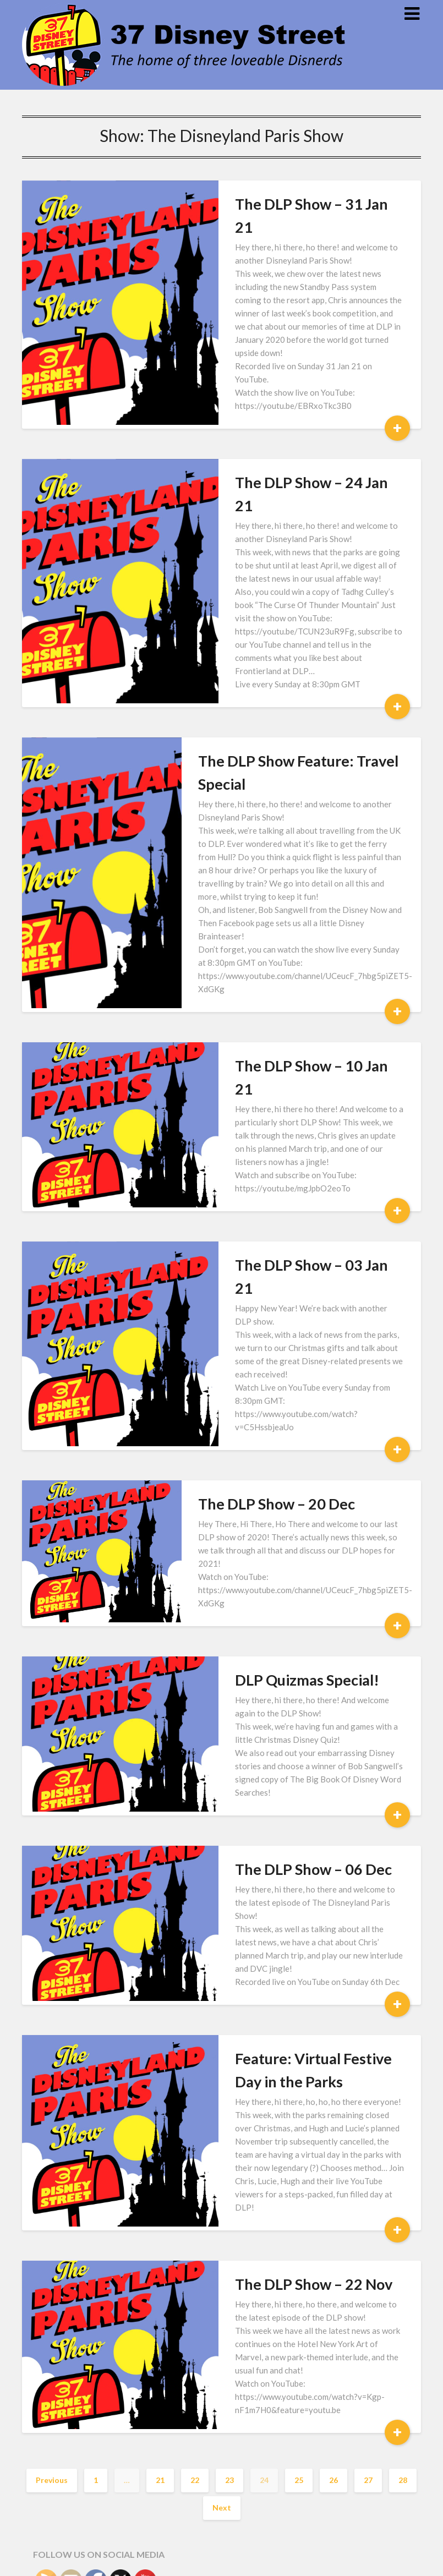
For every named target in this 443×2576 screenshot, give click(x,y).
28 (402, 2176)
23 (229, 2176)
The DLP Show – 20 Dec (276, 1292)
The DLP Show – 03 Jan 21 (284, 1129)
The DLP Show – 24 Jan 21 (284, 433)
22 (194, 2176)
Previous (52, 2176)
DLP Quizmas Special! (270, 1468)
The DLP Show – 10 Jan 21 (284, 967)
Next (221, 2203)
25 (298, 2176)
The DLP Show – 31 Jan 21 (284, 204)
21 (160, 2176)
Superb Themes (288, 2560)
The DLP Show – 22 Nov (277, 2007)
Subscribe (72, 2364)
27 (368, 2176)
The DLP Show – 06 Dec (276, 1645)
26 (333, 2176)
